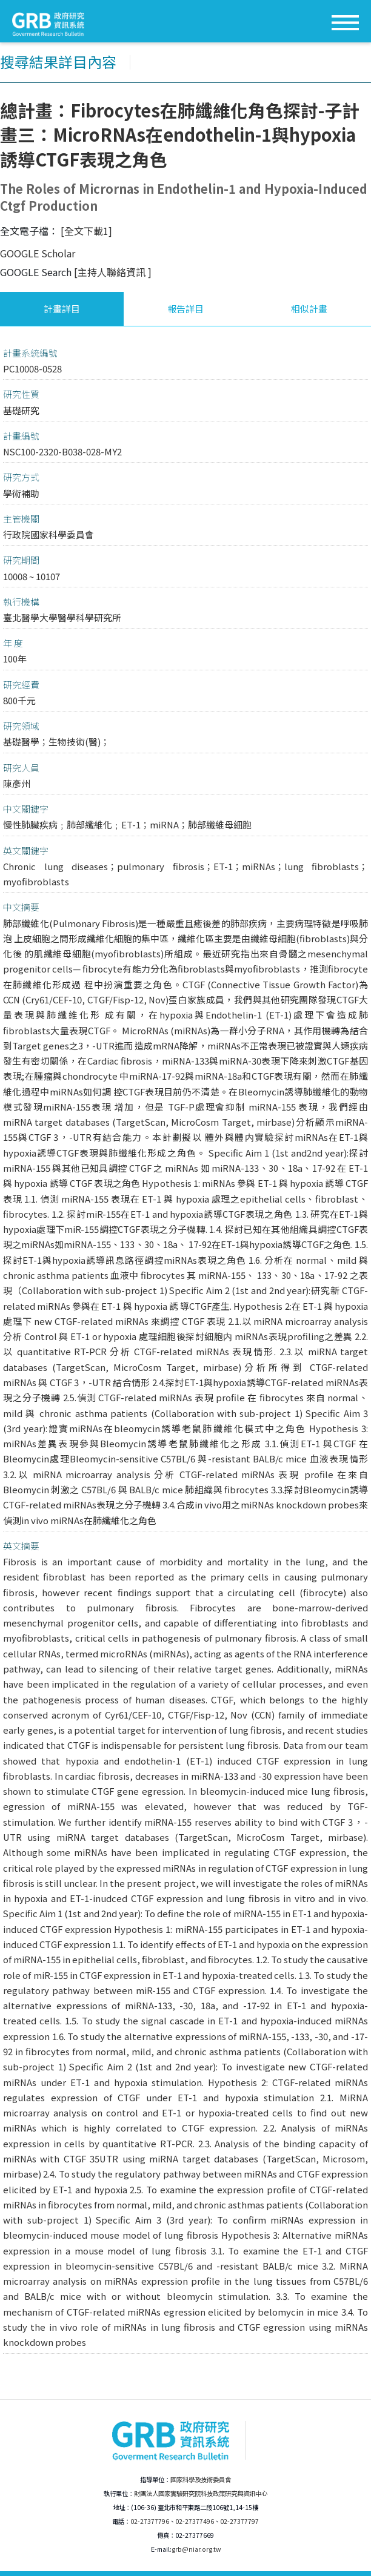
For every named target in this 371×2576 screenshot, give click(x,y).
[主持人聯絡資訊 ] (113, 272)
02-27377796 (149, 2521)
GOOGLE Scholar (37, 253)
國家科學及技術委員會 (200, 2479)
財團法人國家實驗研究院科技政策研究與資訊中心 (200, 2493)
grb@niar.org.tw (196, 2549)
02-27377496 (194, 2521)
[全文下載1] (86, 230)
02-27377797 (239, 2521)
